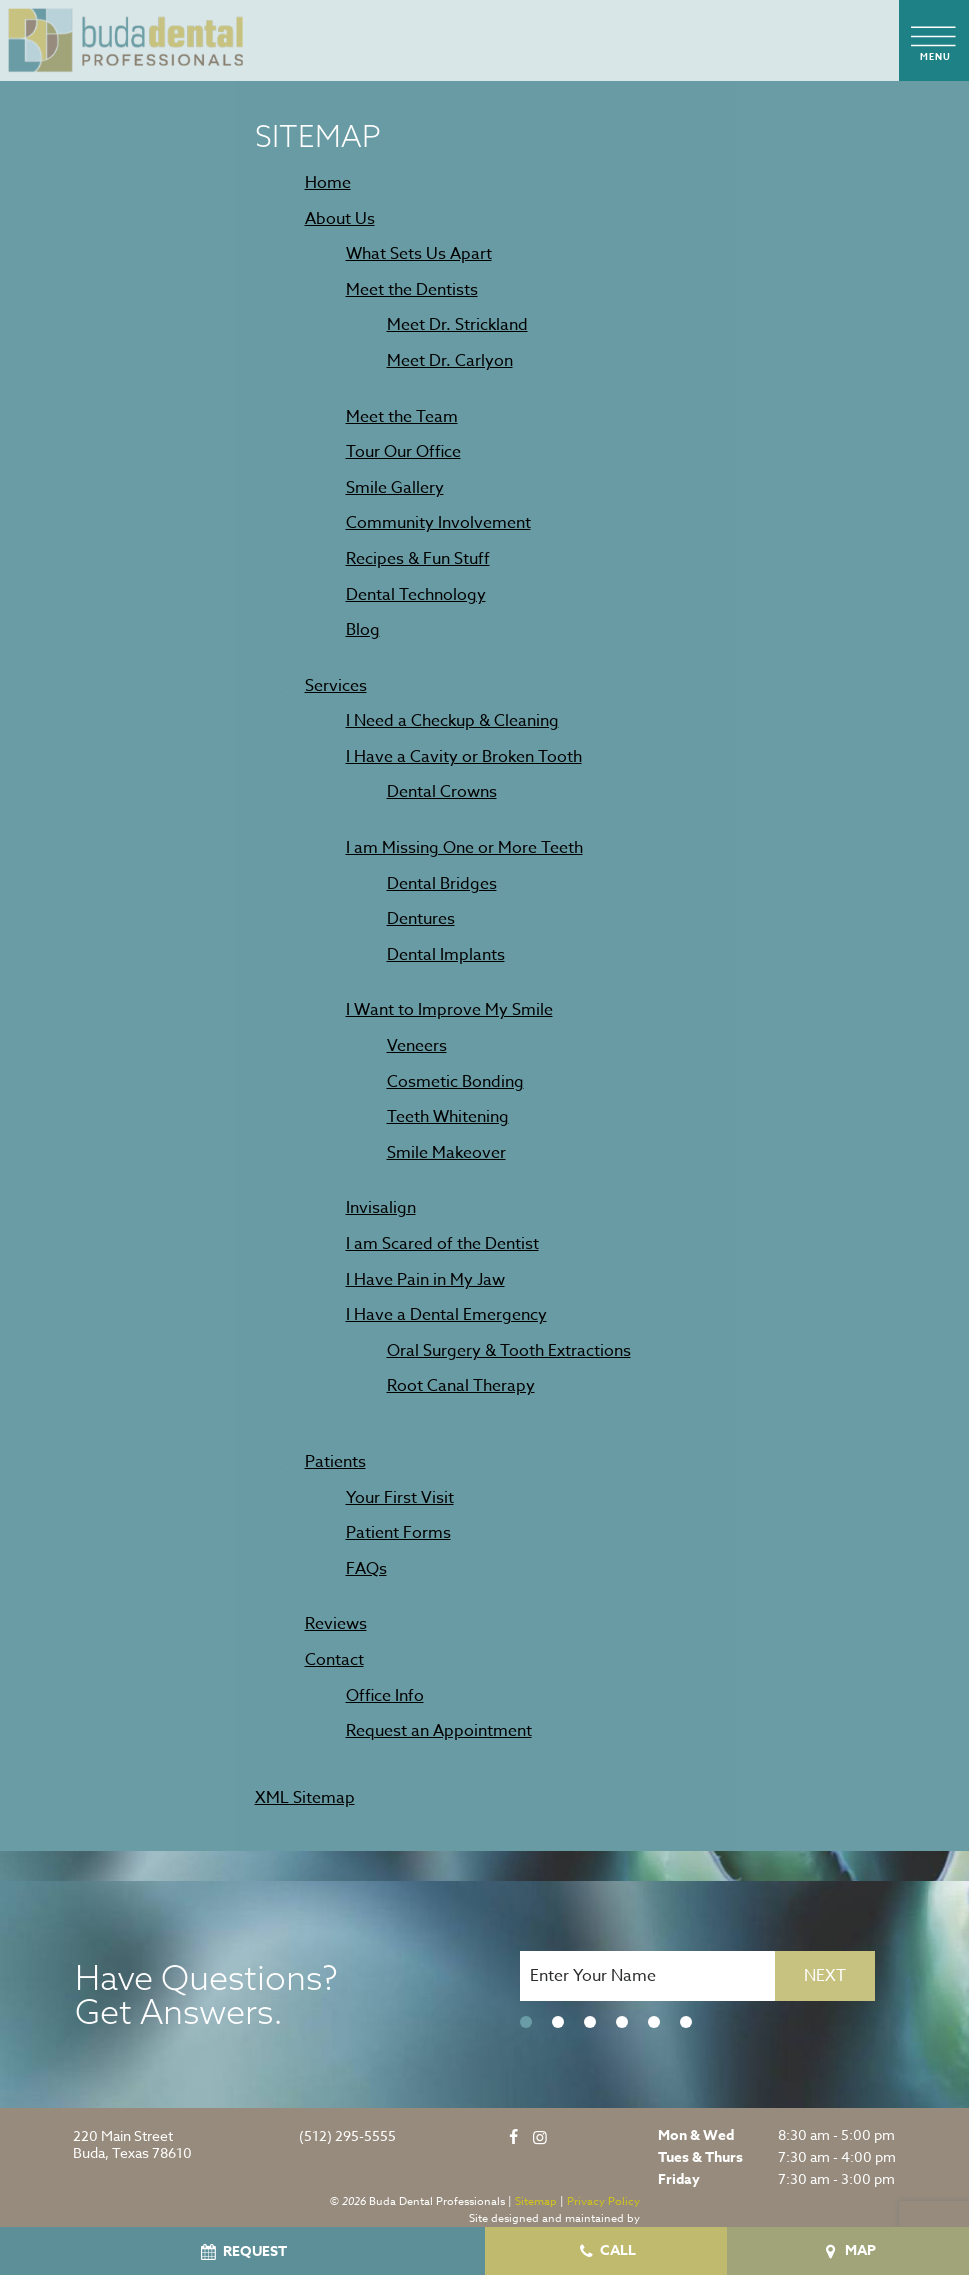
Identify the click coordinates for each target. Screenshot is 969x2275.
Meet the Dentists (412, 290)
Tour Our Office (403, 452)
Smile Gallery (395, 488)
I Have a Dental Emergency (446, 1315)
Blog (363, 630)
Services (336, 686)
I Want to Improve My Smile (449, 1010)
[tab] (526, 2023)
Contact (334, 1660)
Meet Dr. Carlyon (450, 361)
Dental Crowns (442, 792)
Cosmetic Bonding (455, 1082)
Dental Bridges (442, 884)
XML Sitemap (305, 1798)
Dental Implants (446, 955)
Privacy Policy (603, 2201)
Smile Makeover (446, 1153)
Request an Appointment (439, 1731)
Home (328, 183)
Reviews (336, 1624)
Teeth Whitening (448, 1117)
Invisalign (381, 1208)
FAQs (366, 1569)
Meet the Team (402, 417)
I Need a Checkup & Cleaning (452, 721)
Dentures (421, 919)
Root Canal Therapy (461, 1386)
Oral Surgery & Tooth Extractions (509, 1351)
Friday (679, 2180)
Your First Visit (400, 1498)
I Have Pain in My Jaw (425, 1280)
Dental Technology (416, 595)
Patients (335, 1462)
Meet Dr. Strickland (457, 325)
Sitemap (536, 2201)
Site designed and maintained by (554, 2218)
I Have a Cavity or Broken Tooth (464, 757)
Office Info (385, 1696)
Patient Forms (398, 1533)
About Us (340, 219)
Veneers (417, 1046)
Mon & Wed (696, 2136)
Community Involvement (438, 523)
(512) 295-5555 (347, 2136)
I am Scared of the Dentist (442, 1244)
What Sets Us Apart (419, 254)
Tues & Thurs (700, 2158)
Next (825, 1976)
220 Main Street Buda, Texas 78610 (132, 2145)
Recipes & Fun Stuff (418, 559)
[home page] (126, 40)
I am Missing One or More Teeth (464, 848)
